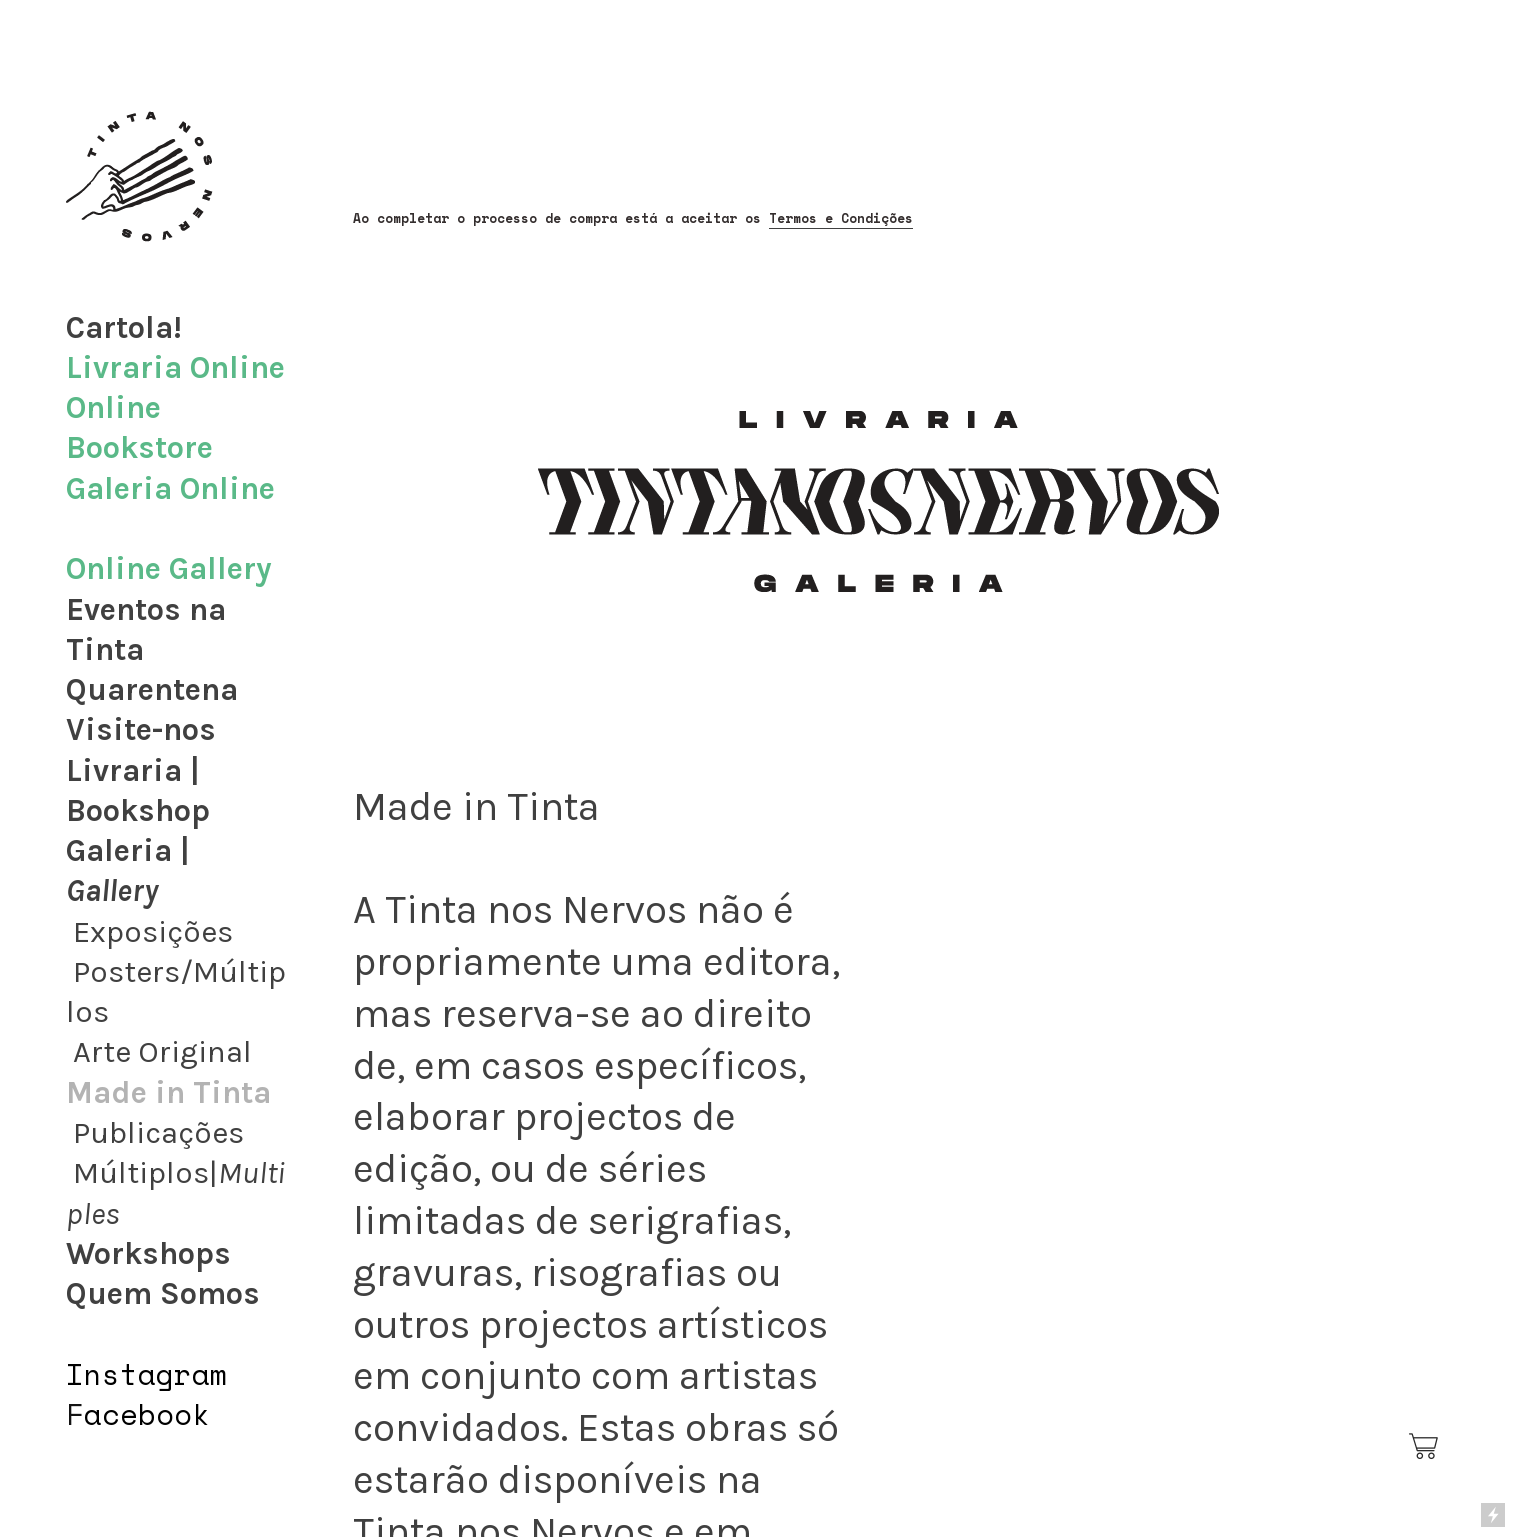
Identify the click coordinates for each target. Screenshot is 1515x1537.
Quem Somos (163, 1294)
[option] (1158, 1098)
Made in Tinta (168, 1093)
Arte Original (162, 1052)
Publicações (158, 1133)
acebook (147, 1414)
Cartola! (124, 328)
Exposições (153, 932)
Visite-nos (141, 730)
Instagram (147, 1374)
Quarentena (152, 690)
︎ (1425, 1447)
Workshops (148, 1254)
